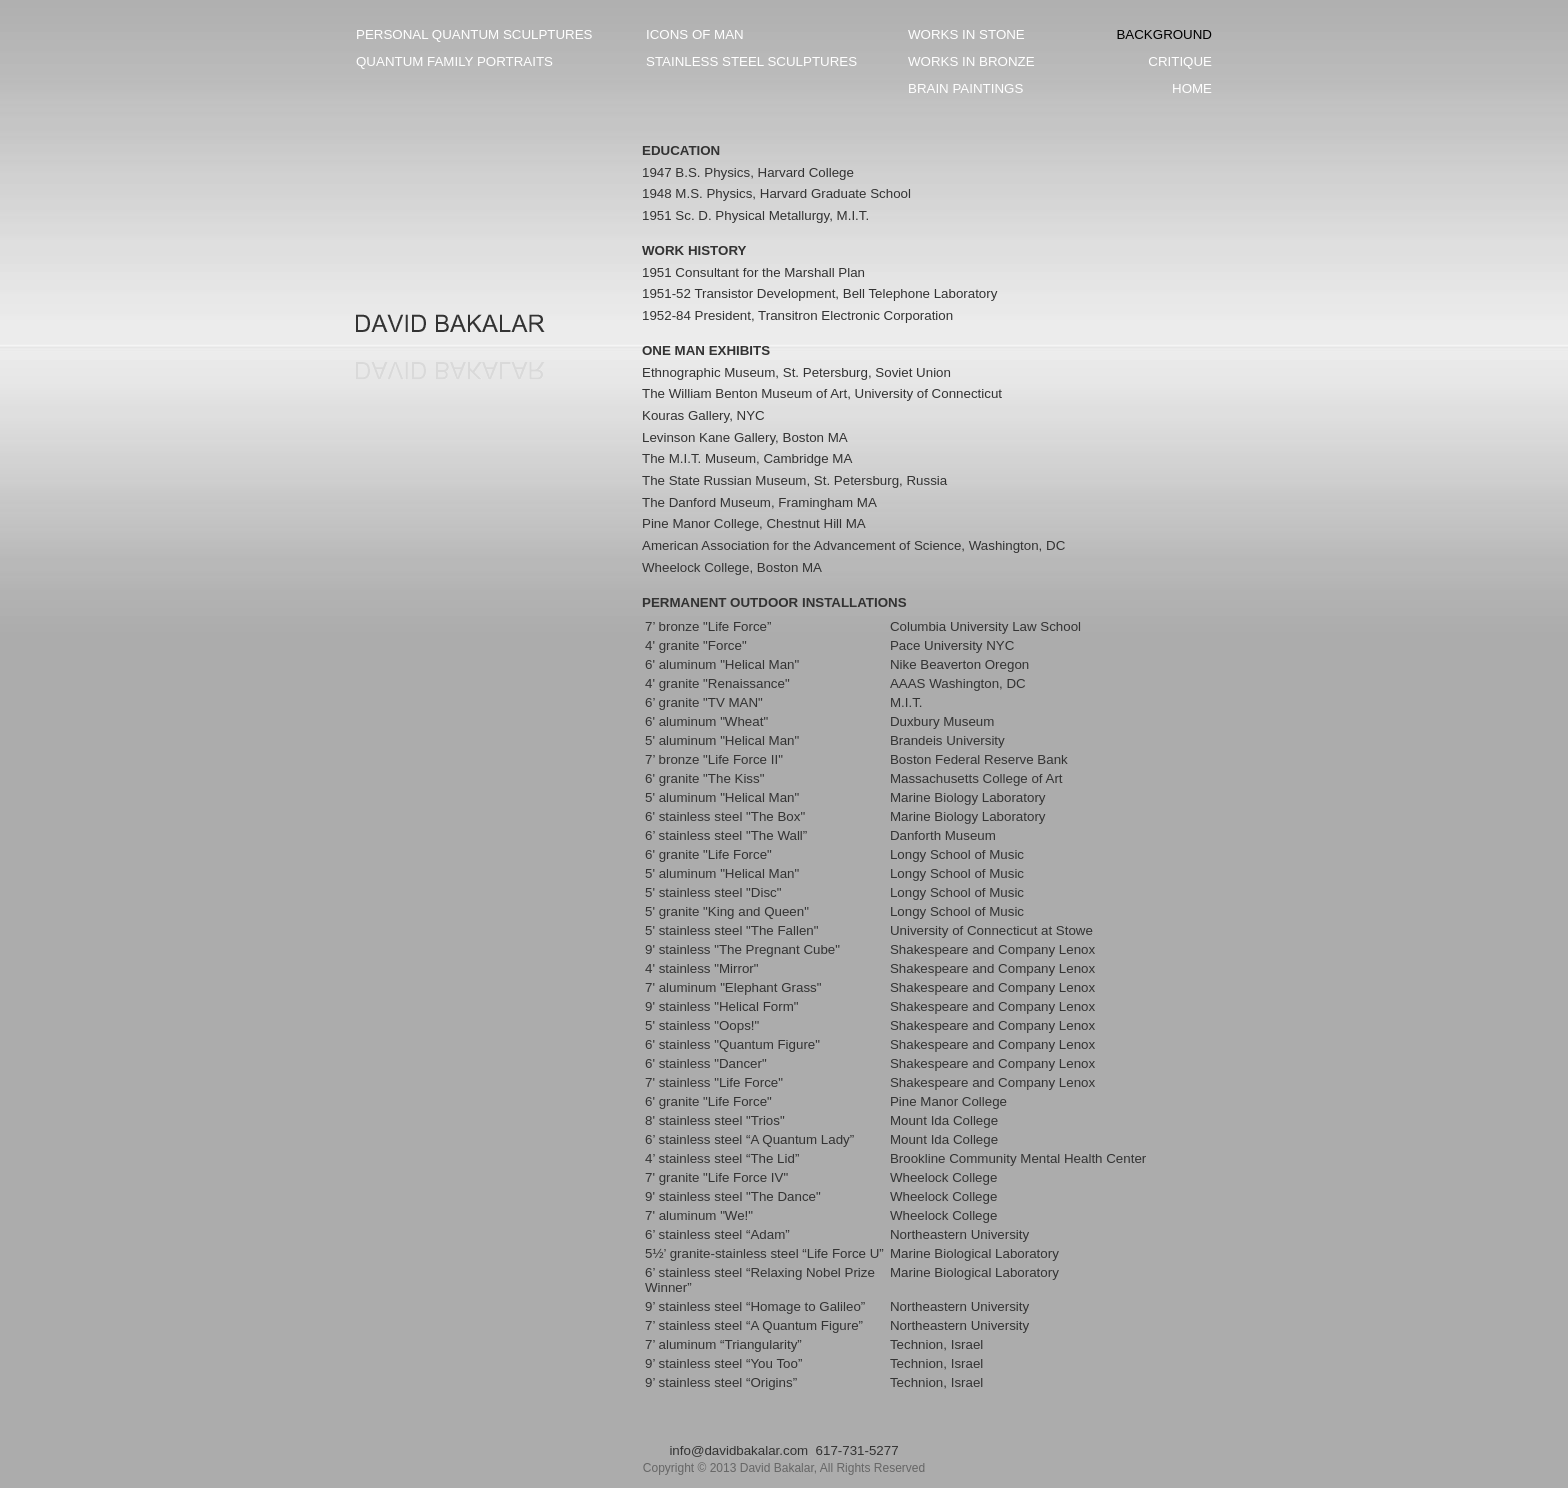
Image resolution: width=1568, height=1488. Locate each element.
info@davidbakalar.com (738, 1450)
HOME (1192, 88)
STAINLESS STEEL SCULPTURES (751, 61)
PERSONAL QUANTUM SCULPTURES (474, 34)
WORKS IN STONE (966, 34)
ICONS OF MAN (695, 34)
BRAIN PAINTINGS (965, 88)
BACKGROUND (1164, 34)
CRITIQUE (1180, 61)
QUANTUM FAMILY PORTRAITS (454, 61)
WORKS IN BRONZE (971, 61)
